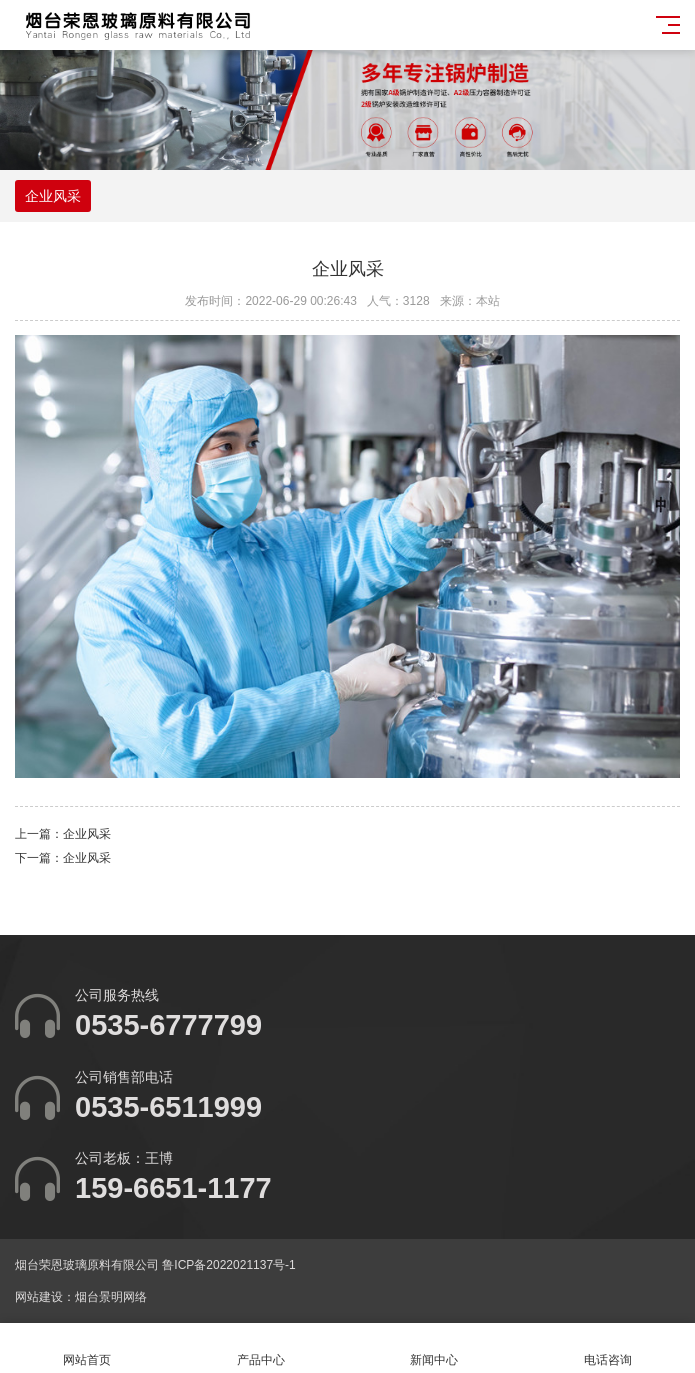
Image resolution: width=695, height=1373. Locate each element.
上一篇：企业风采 (63, 834)
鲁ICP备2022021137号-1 (228, 1265)
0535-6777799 (168, 1025)
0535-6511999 (168, 1107)
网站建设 (39, 1297)
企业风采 (53, 196)
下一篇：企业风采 (63, 858)
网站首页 (87, 1348)
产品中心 (261, 1348)
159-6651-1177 (173, 1188)
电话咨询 (608, 1348)
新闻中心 (435, 1348)
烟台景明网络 (111, 1297)
